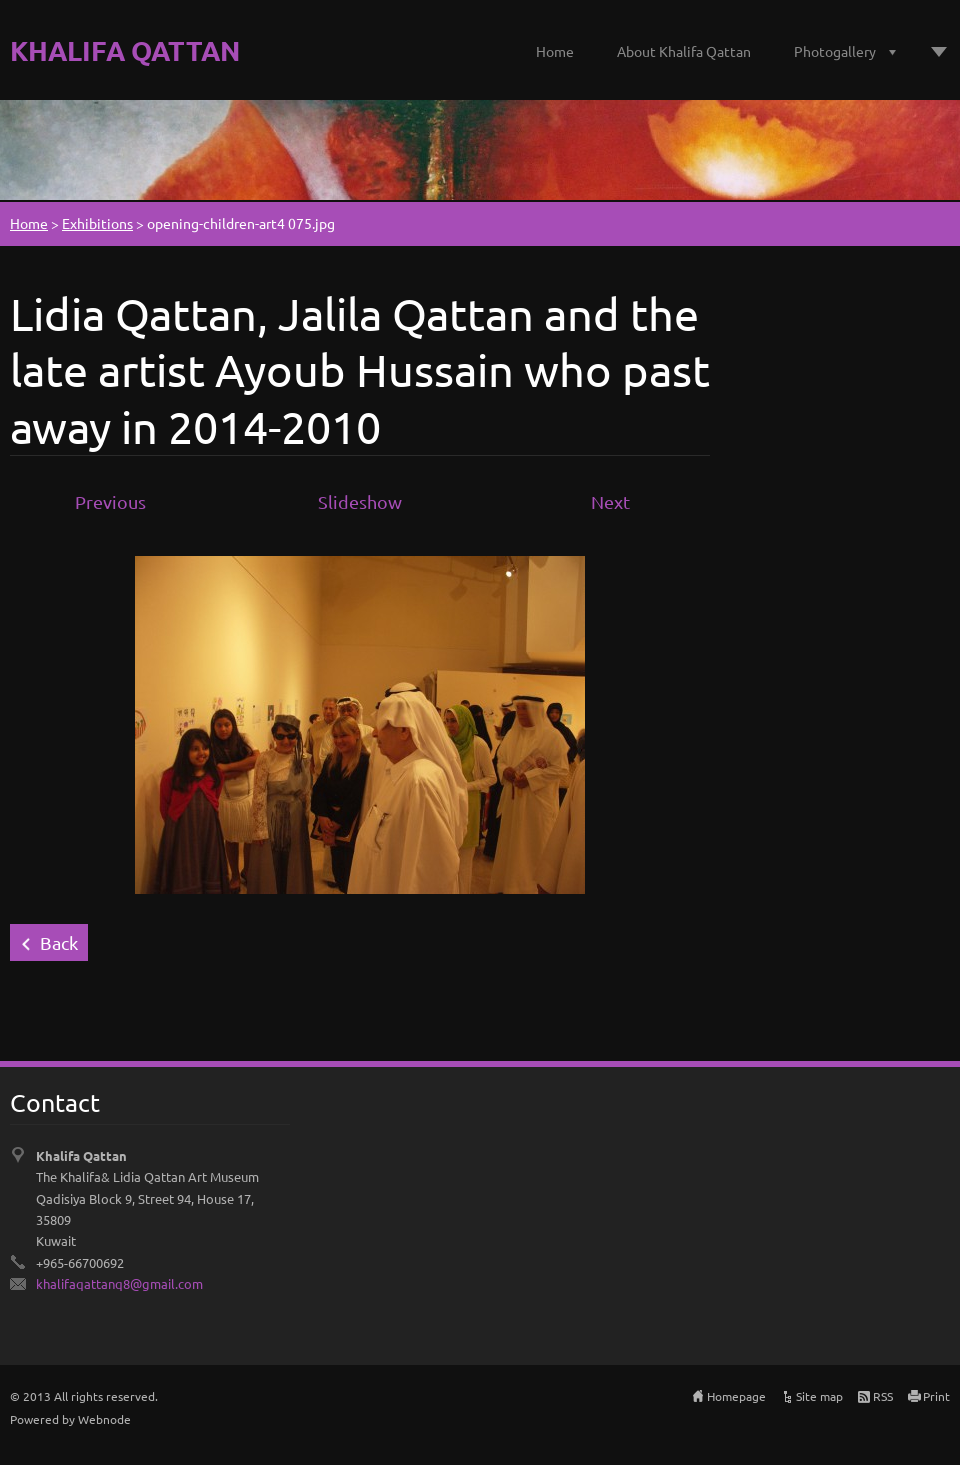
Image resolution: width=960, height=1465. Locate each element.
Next (610, 501)
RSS (883, 1396)
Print (936, 1396)
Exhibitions (97, 223)
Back (59, 942)
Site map (819, 1396)
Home (555, 51)
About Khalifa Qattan (684, 51)
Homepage (736, 1396)
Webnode (104, 1419)
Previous (110, 501)
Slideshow (360, 501)
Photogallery (835, 51)
